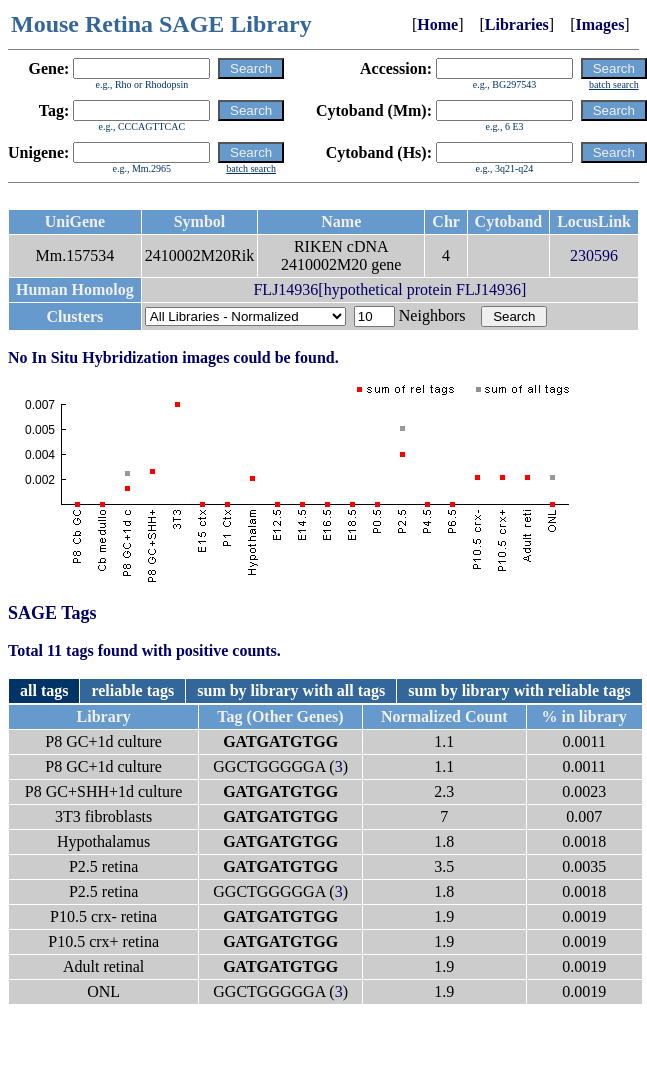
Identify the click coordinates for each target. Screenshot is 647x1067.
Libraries (517, 24)
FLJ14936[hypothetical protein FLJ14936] (389, 289)
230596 (594, 255)
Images (599, 24)
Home (437, 24)
